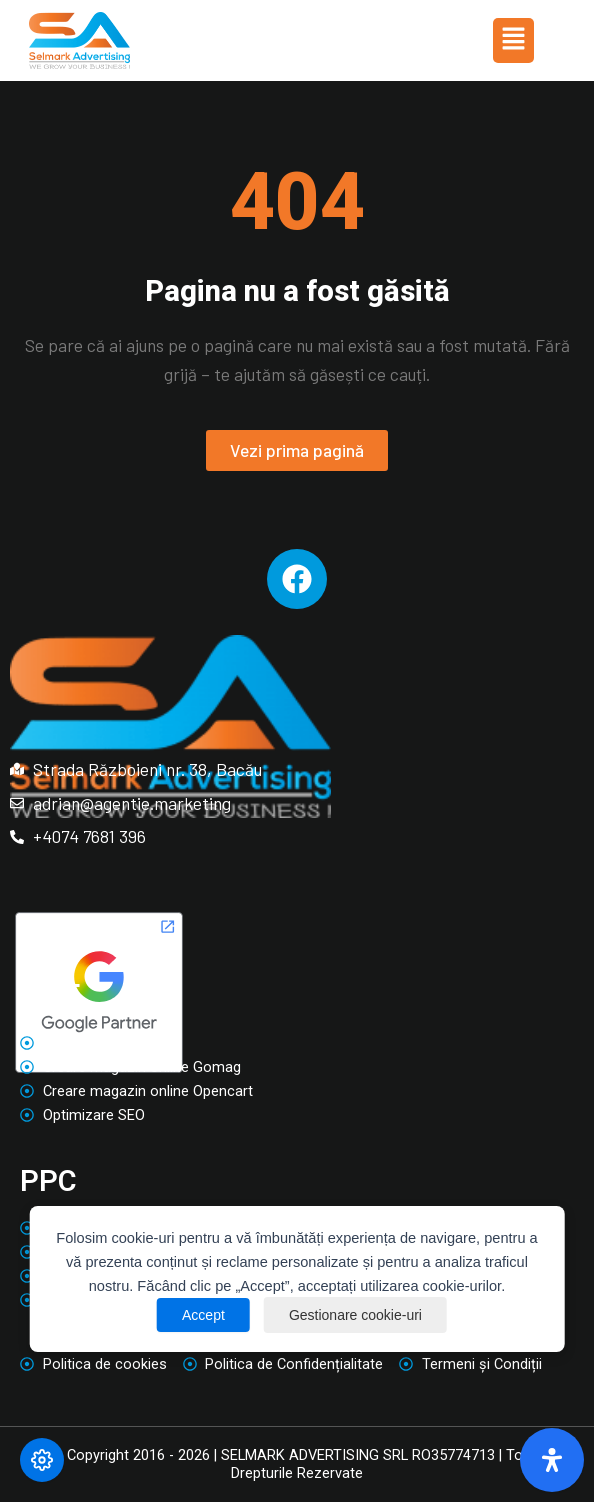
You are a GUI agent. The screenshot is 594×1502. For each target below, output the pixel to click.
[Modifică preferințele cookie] (42, 1460)
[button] (513, 40)
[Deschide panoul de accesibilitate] (552, 1460)
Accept (203, 1315)
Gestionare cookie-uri (355, 1315)
